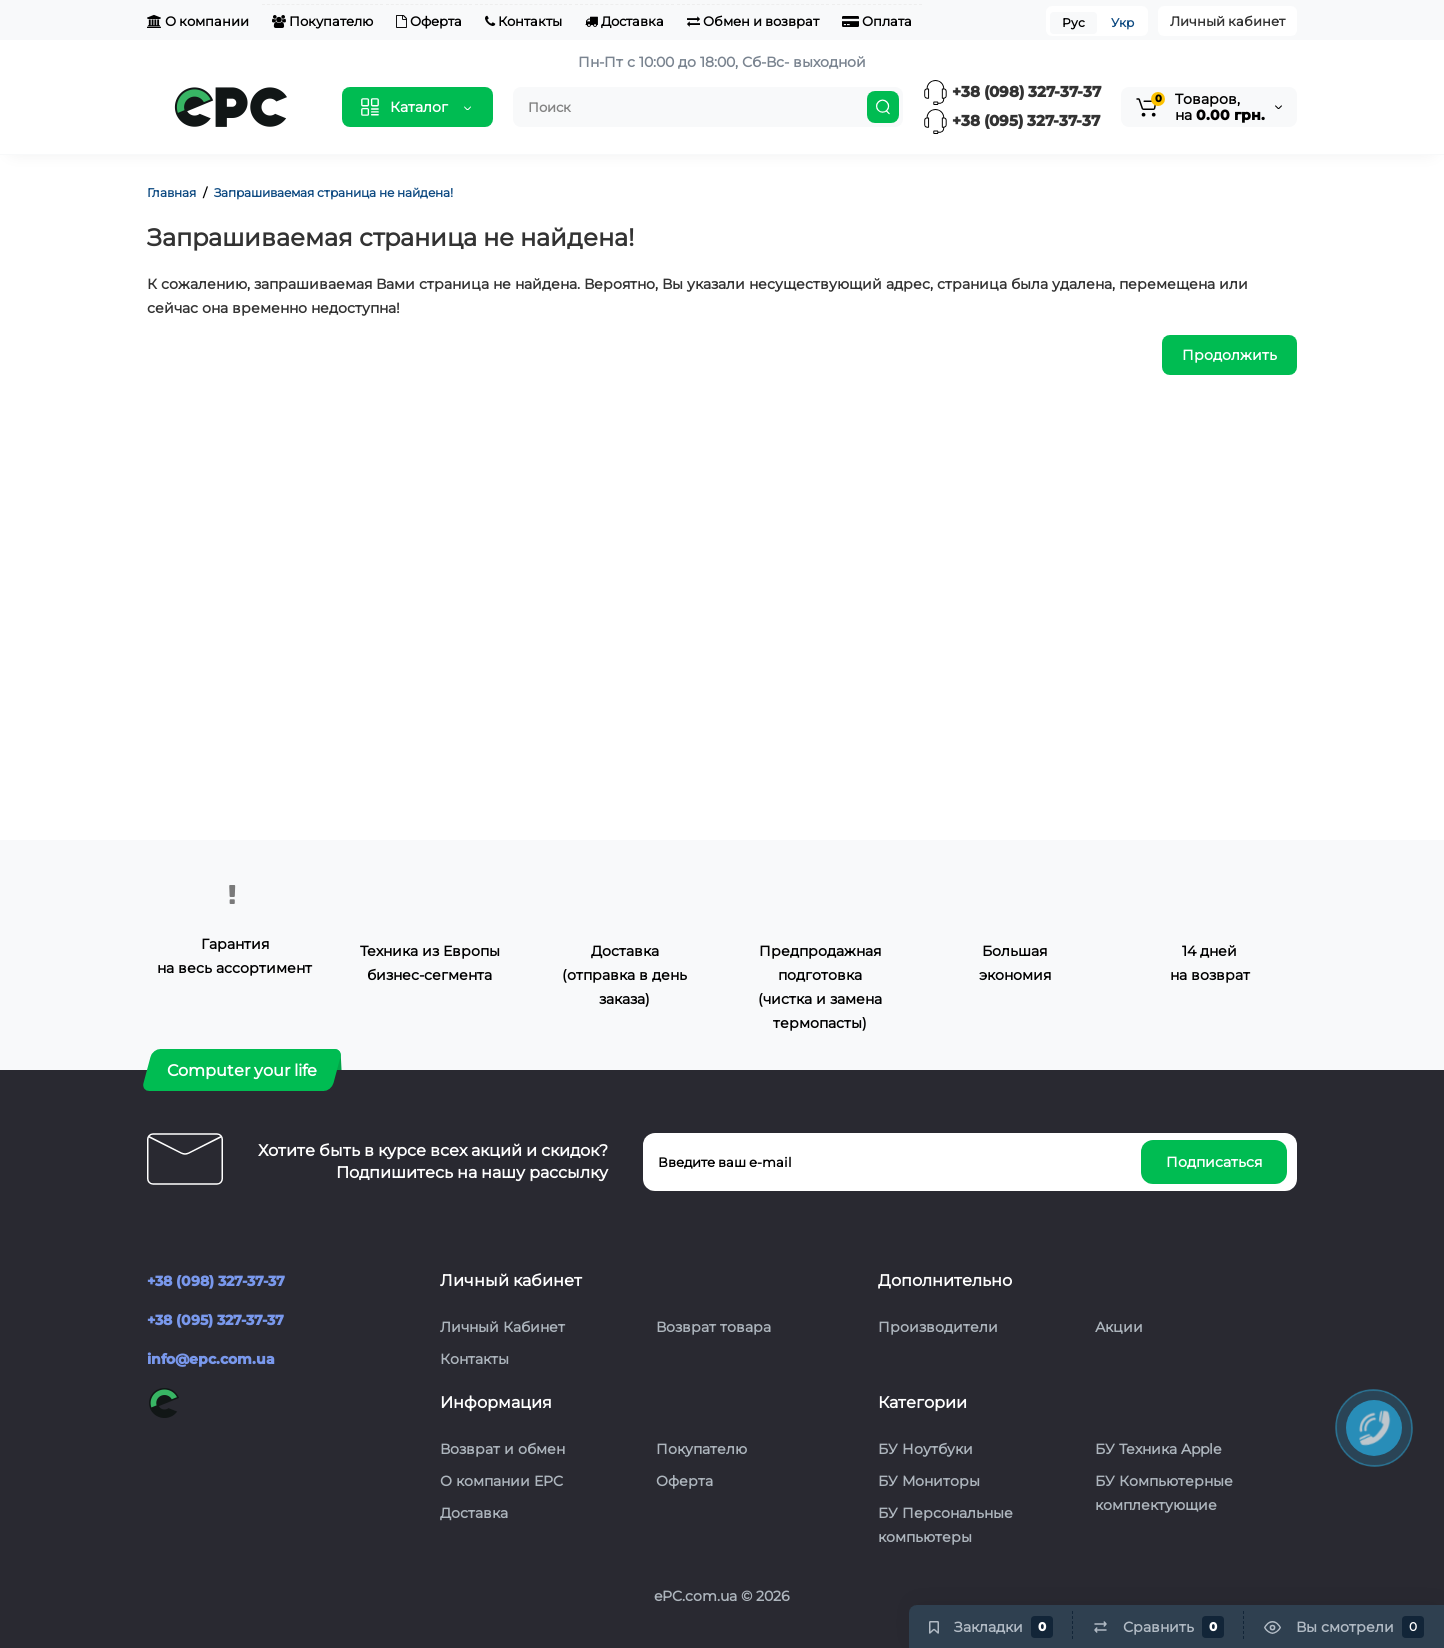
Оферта (429, 21)
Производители (938, 1327)
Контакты (523, 21)
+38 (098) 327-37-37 (1012, 91)
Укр (1122, 22)
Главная (171, 192)
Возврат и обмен (502, 1449)
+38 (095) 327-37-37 (1011, 120)
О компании (198, 21)
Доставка (624, 21)
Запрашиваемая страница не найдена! (333, 192)
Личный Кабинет (502, 1327)
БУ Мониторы (929, 1481)
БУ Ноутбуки (925, 1449)
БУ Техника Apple (1158, 1449)
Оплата (877, 21)
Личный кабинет (1227, 21)
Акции (1119, 1327)
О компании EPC (501, 1481)
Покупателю (322, 21)
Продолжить (1229, 355)
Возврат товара (713, 1327)
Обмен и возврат (753, 21)
